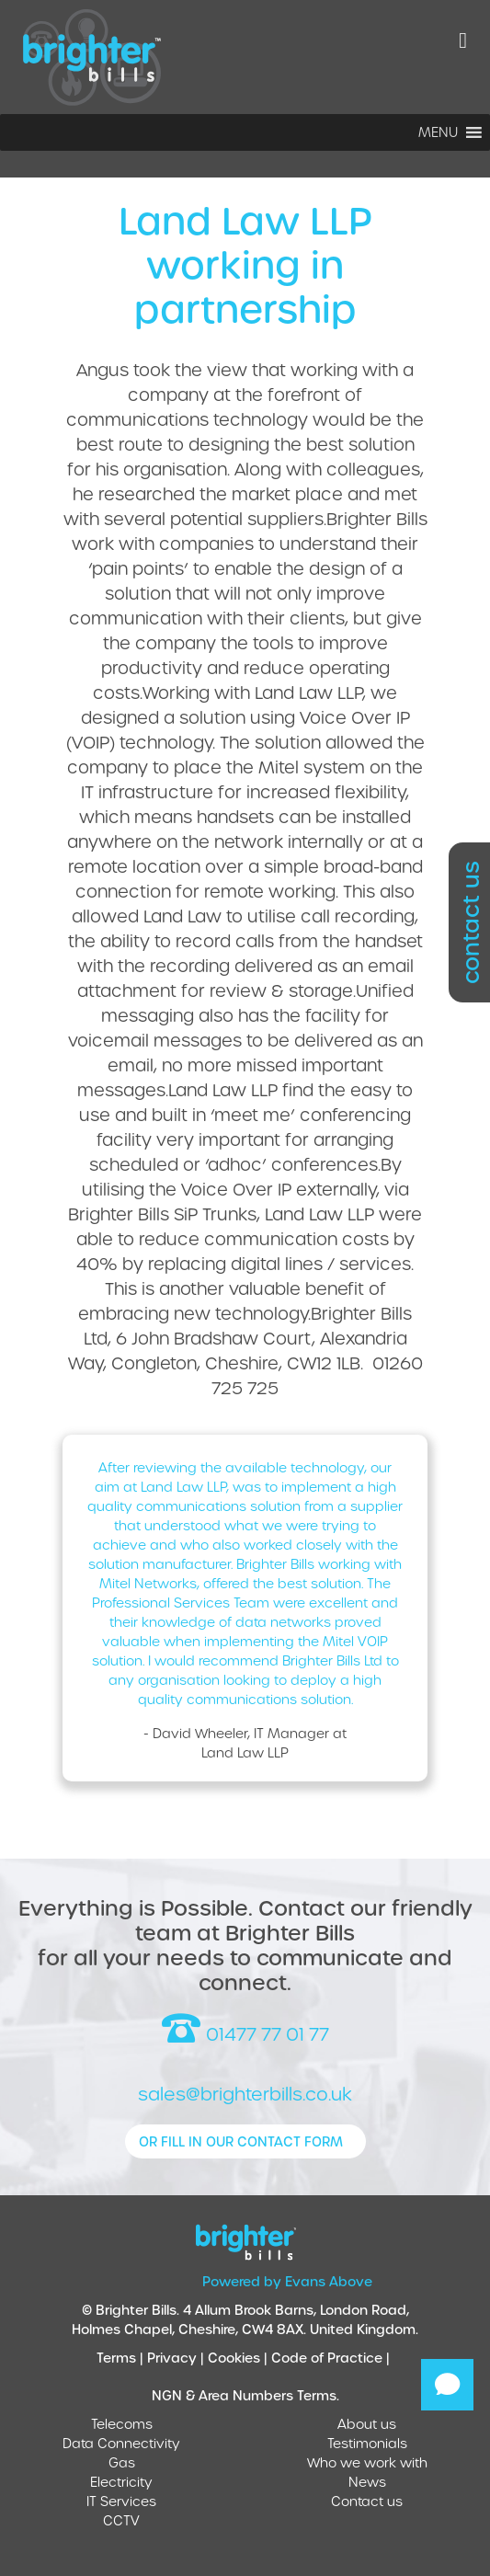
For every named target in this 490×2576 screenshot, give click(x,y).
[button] (438, 132)
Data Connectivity (121, 2443)
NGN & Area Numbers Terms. (245, 2395)
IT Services (121, 2501)
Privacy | (177, 2357)
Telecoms (122, 2424)
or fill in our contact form (241, 2141)
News (367, 2482)
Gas (121, 2462)
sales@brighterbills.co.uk (245, 2093)
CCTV (121, 2520)
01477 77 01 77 (245, 2028)
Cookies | (239, 2357)
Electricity (121, 2482)
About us (366, 2424)
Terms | (122, 2357)
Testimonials (367, 2443)
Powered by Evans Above (287, 2281)
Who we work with (367, 2462)
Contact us (367, 2501)
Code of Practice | (332, 2357)
